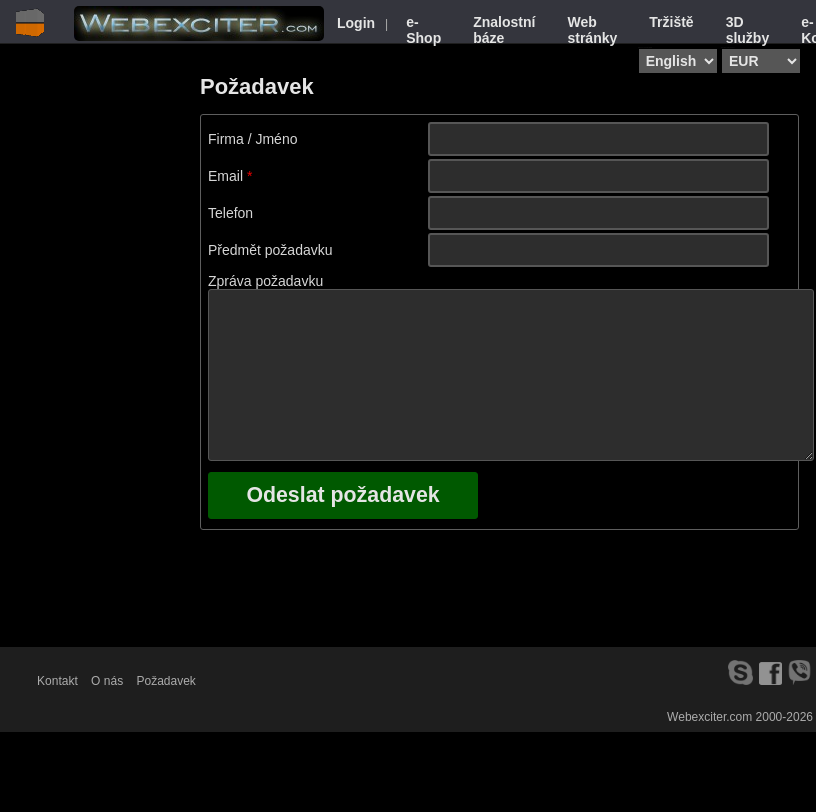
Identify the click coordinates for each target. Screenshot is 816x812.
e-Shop (423, 30)
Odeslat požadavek (342, 495)
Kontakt (57, 681)
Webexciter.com (709, 717)
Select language (645, 47)
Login (356, 23)
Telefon (230, 213)
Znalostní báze (504, 30)
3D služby (748, 30)
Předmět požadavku (270, 250)
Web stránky (592, 30)
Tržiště (671, 22)
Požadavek (165, 681)
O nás (107, 681)
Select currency (728, 47)
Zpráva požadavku (265, 281)
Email (225, 176)
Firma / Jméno (252, 139)
